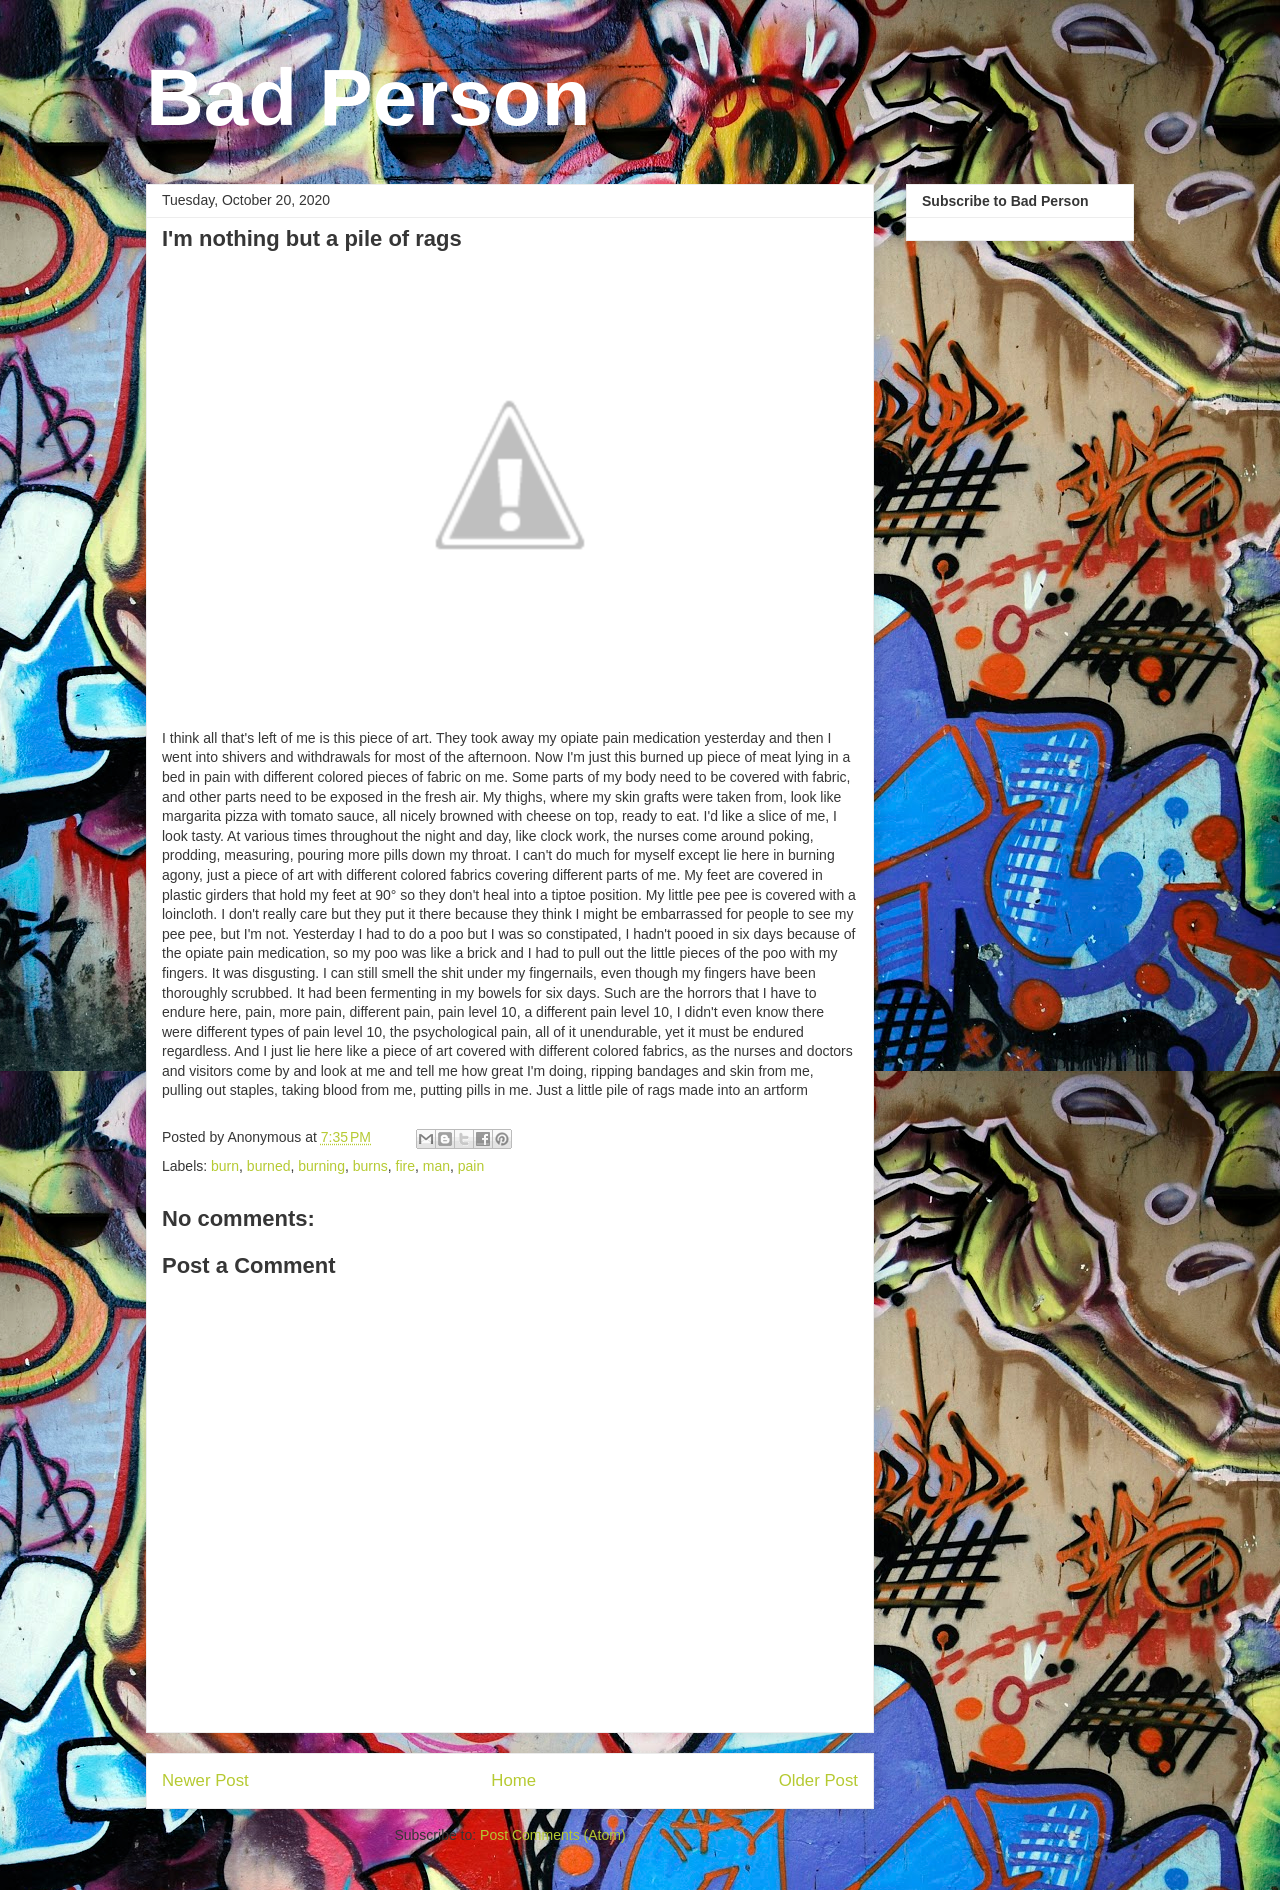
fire (405, 1166)
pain (471, 1166)
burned (269, 1166)
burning (321, 1166)
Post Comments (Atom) (552, 1835)
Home (513, 1780)
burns (370, 1166)
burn (225, 1166)
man (436, 1166)
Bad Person (368, 97)
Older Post (818, 1780)
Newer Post (205, 1780)
